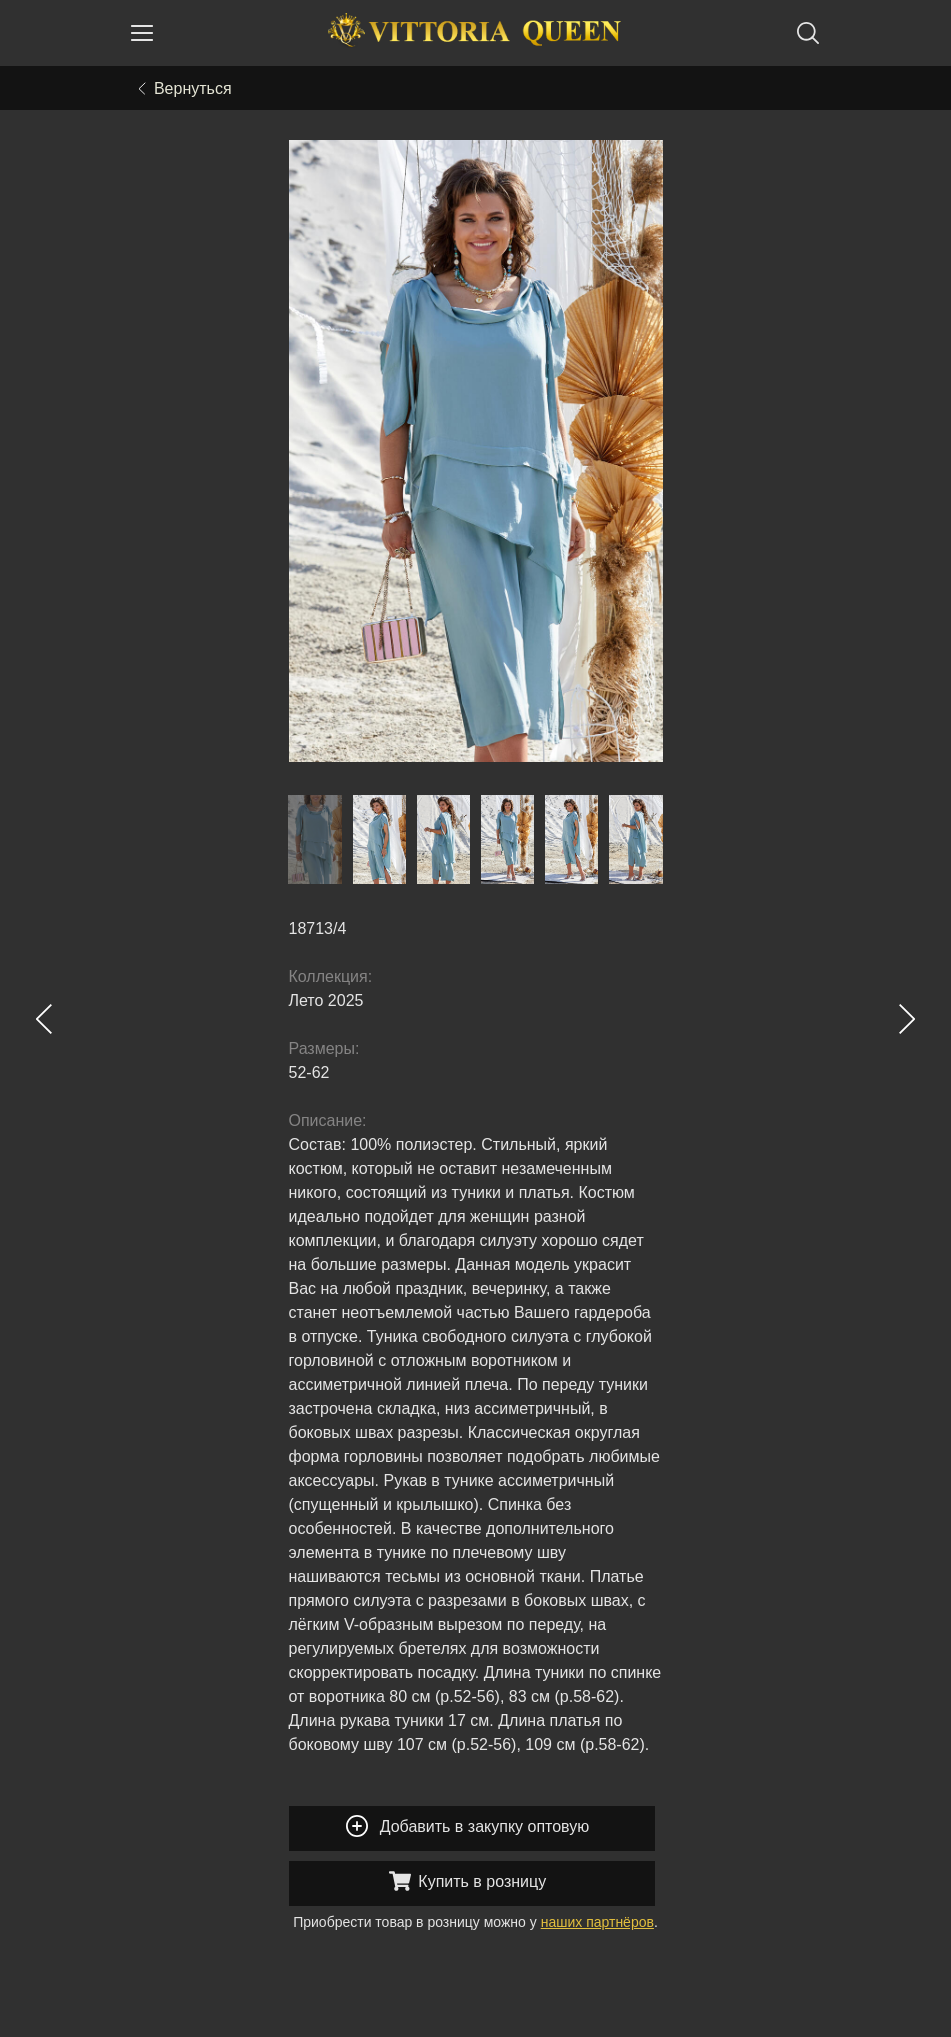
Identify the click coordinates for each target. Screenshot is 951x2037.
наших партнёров (597, 1922)
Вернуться (185, 88)
